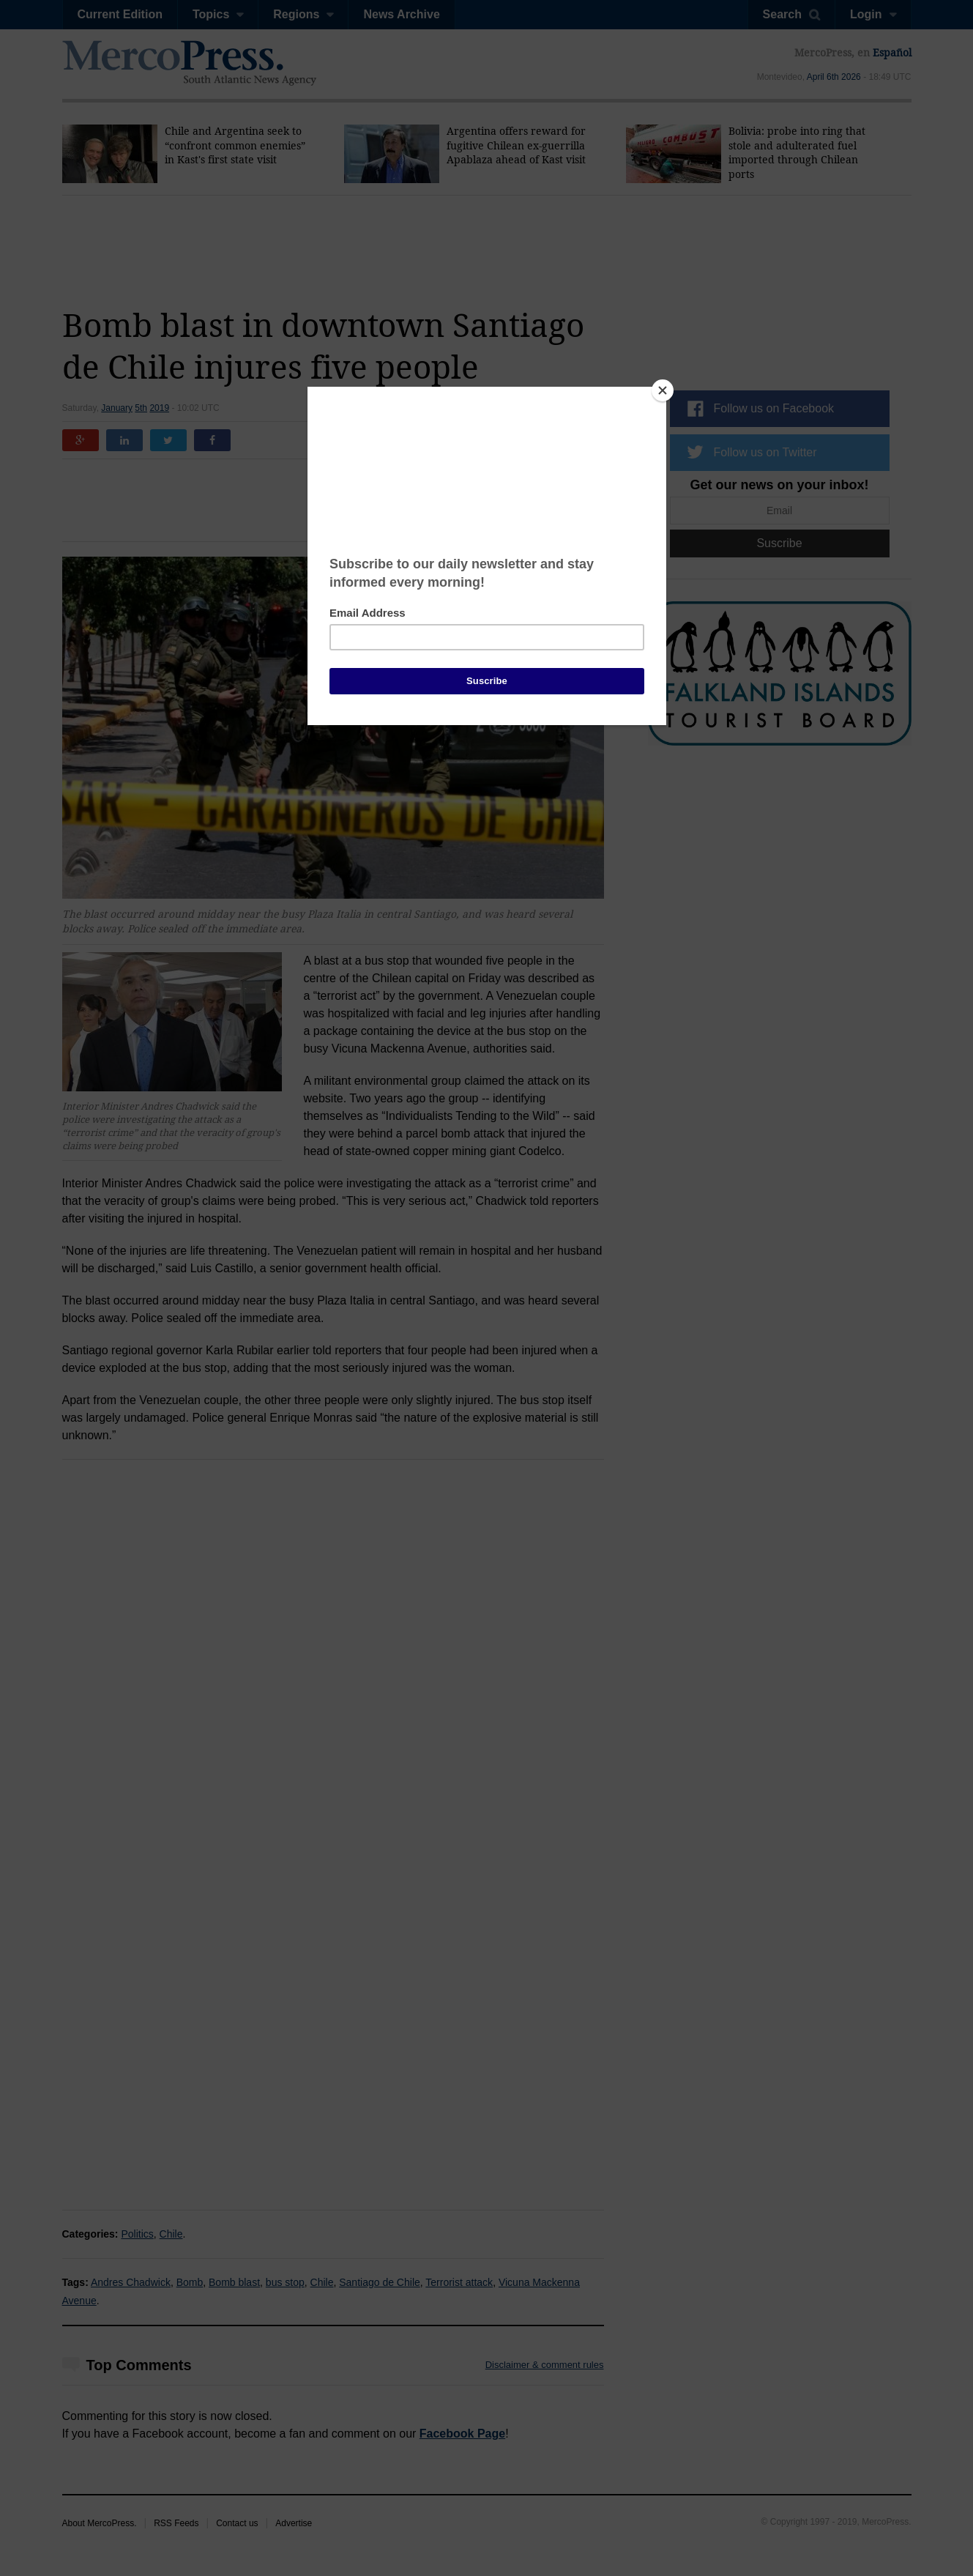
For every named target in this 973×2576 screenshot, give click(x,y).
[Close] (663, 390)
